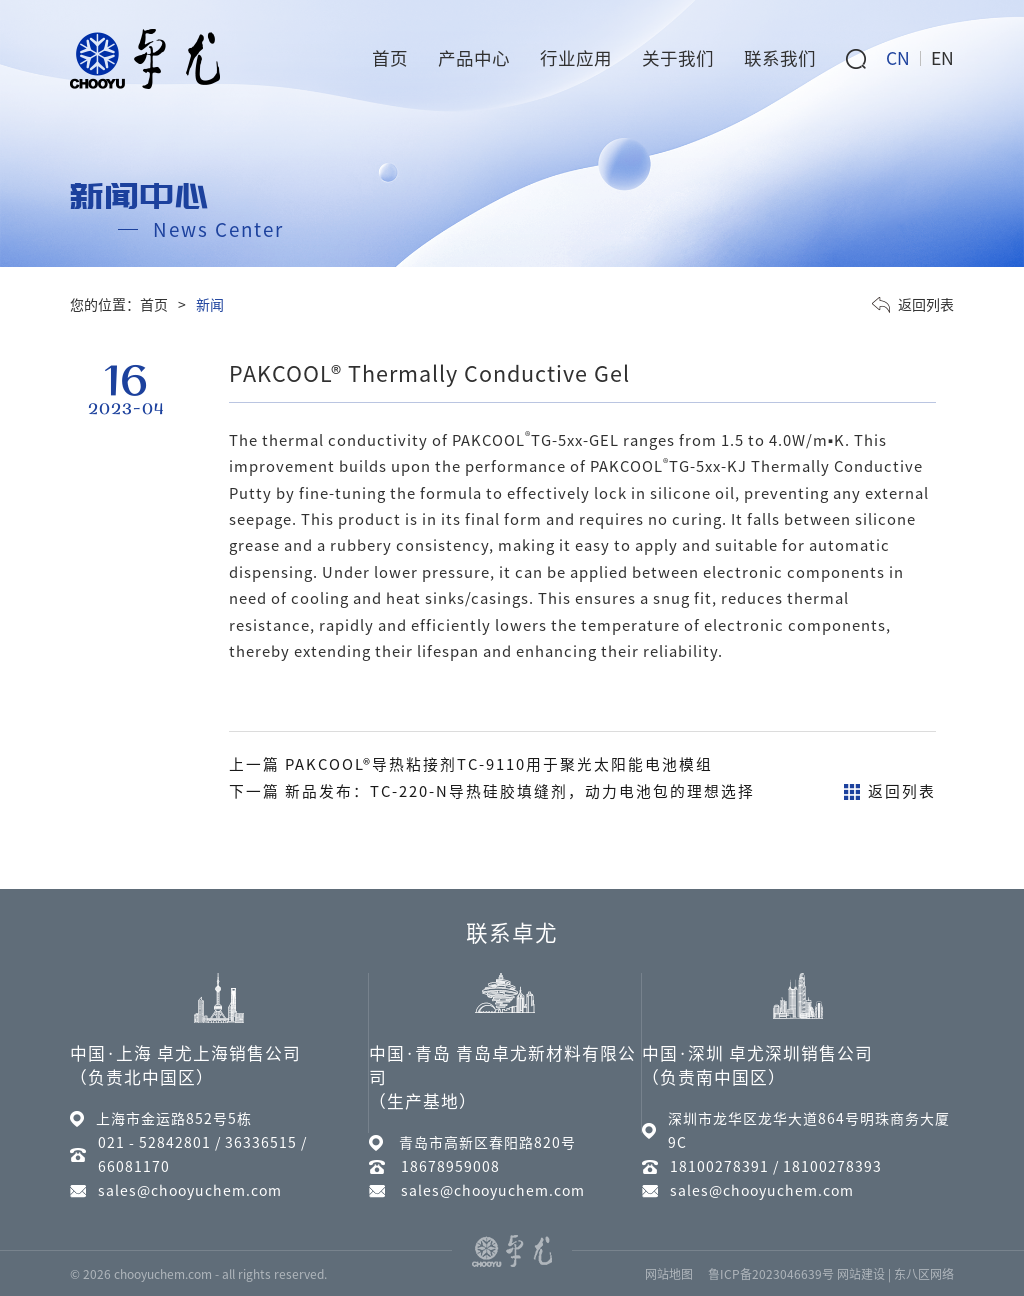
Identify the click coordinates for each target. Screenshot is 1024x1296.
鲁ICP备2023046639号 (771, 1274)
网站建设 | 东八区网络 (895, 1274)
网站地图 (669, 1274)
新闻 (210, 305)
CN (898, 58)
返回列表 (913, 305)
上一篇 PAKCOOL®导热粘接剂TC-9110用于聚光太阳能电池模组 (471, 764)
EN (942, 58)
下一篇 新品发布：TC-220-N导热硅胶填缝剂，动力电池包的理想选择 (492, 791)
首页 (154, 305)
